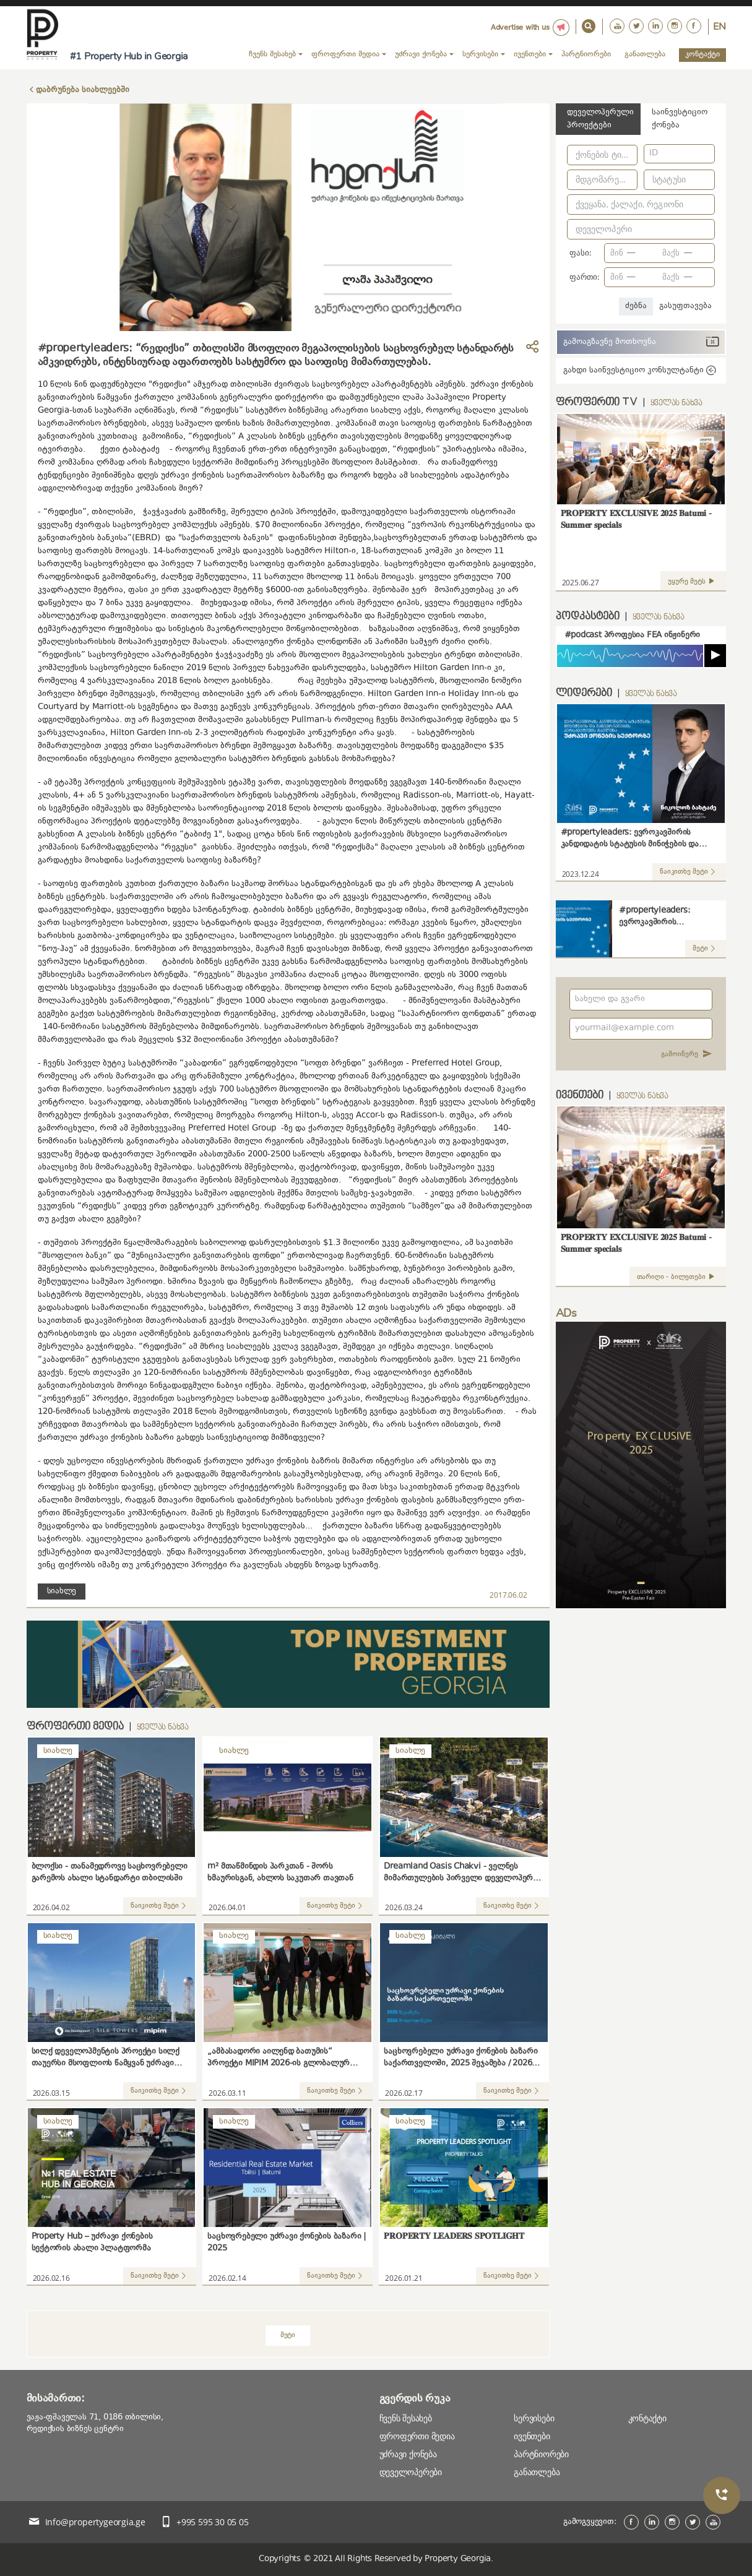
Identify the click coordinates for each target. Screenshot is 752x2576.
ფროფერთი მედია (417, 2436)
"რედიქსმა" (355, 848)
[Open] (632, 153)
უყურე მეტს (693, 581)
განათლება (645, 54)
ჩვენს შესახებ (405, 2418)
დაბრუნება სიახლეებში (82, 90)
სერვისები (534, 2418)
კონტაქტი (702, 54)
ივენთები (532, 2436)
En (719, 26)
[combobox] (602, 156)
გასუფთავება (685, 306)
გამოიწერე (686, 1054)
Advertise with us (520, 28)
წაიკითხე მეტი (160, 1906)
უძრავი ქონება (408, 2454)
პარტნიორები (586, 54)
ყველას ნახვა (163, 1727)
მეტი (287, 2335)
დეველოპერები (410, 2472)
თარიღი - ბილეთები (678, 1277)
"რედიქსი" (170, 385)
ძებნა (636, 306)
